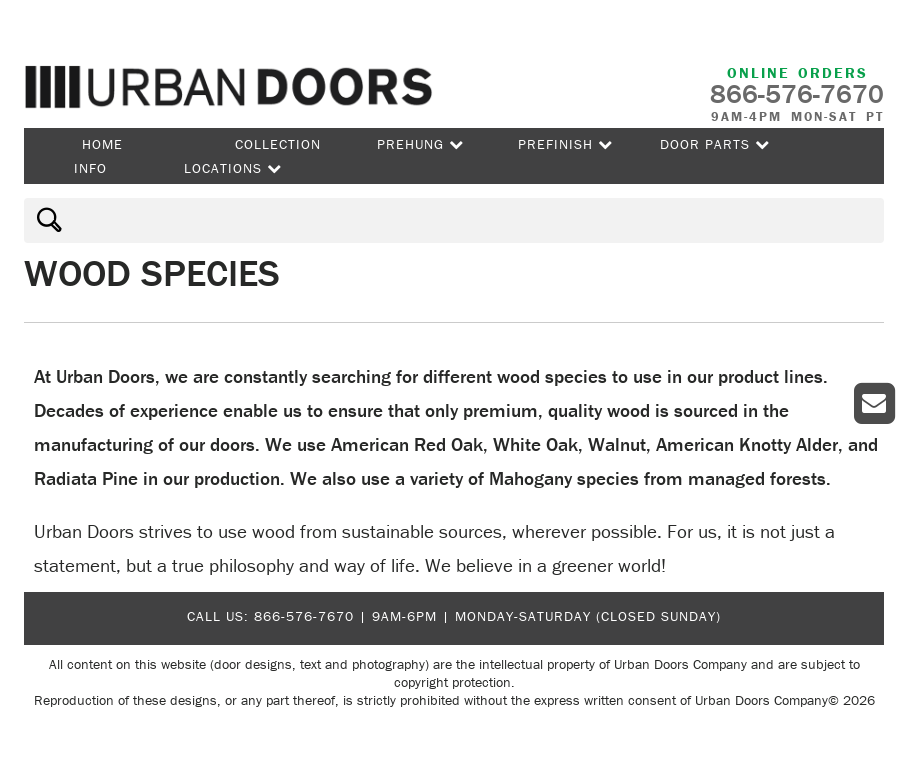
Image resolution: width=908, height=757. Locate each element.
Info (90, 168)
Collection (278, 144)
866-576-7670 (304, 616)
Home (102, 144)
